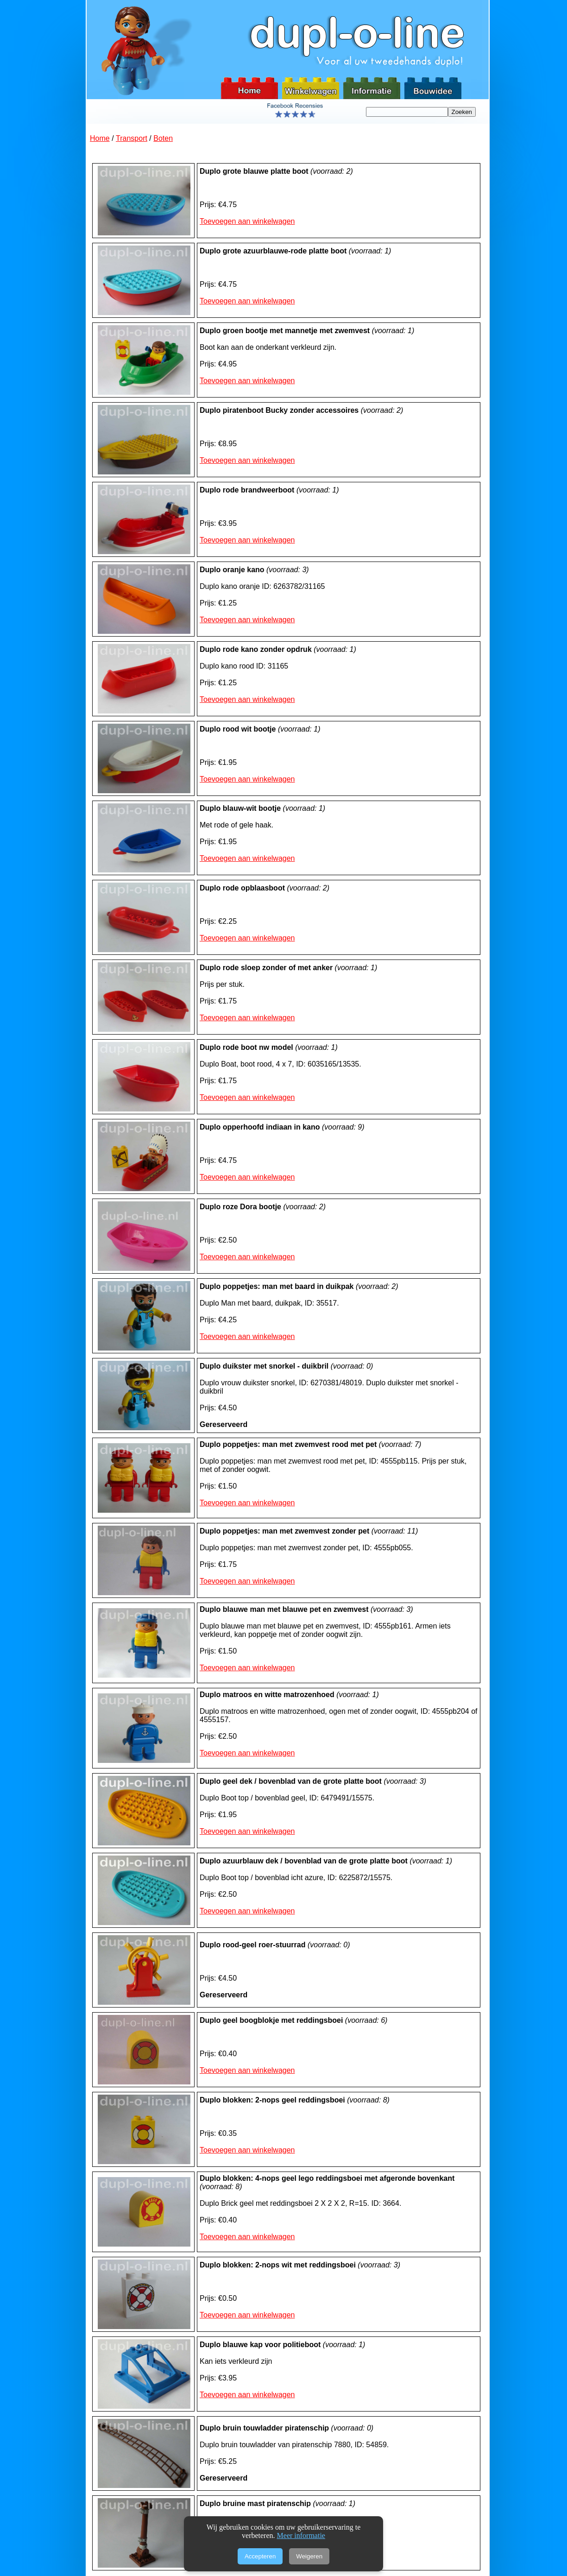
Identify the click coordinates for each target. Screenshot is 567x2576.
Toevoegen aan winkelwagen (247, 221)
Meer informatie (301, 2535)
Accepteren (260, 2556)
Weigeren (309, 2556)
